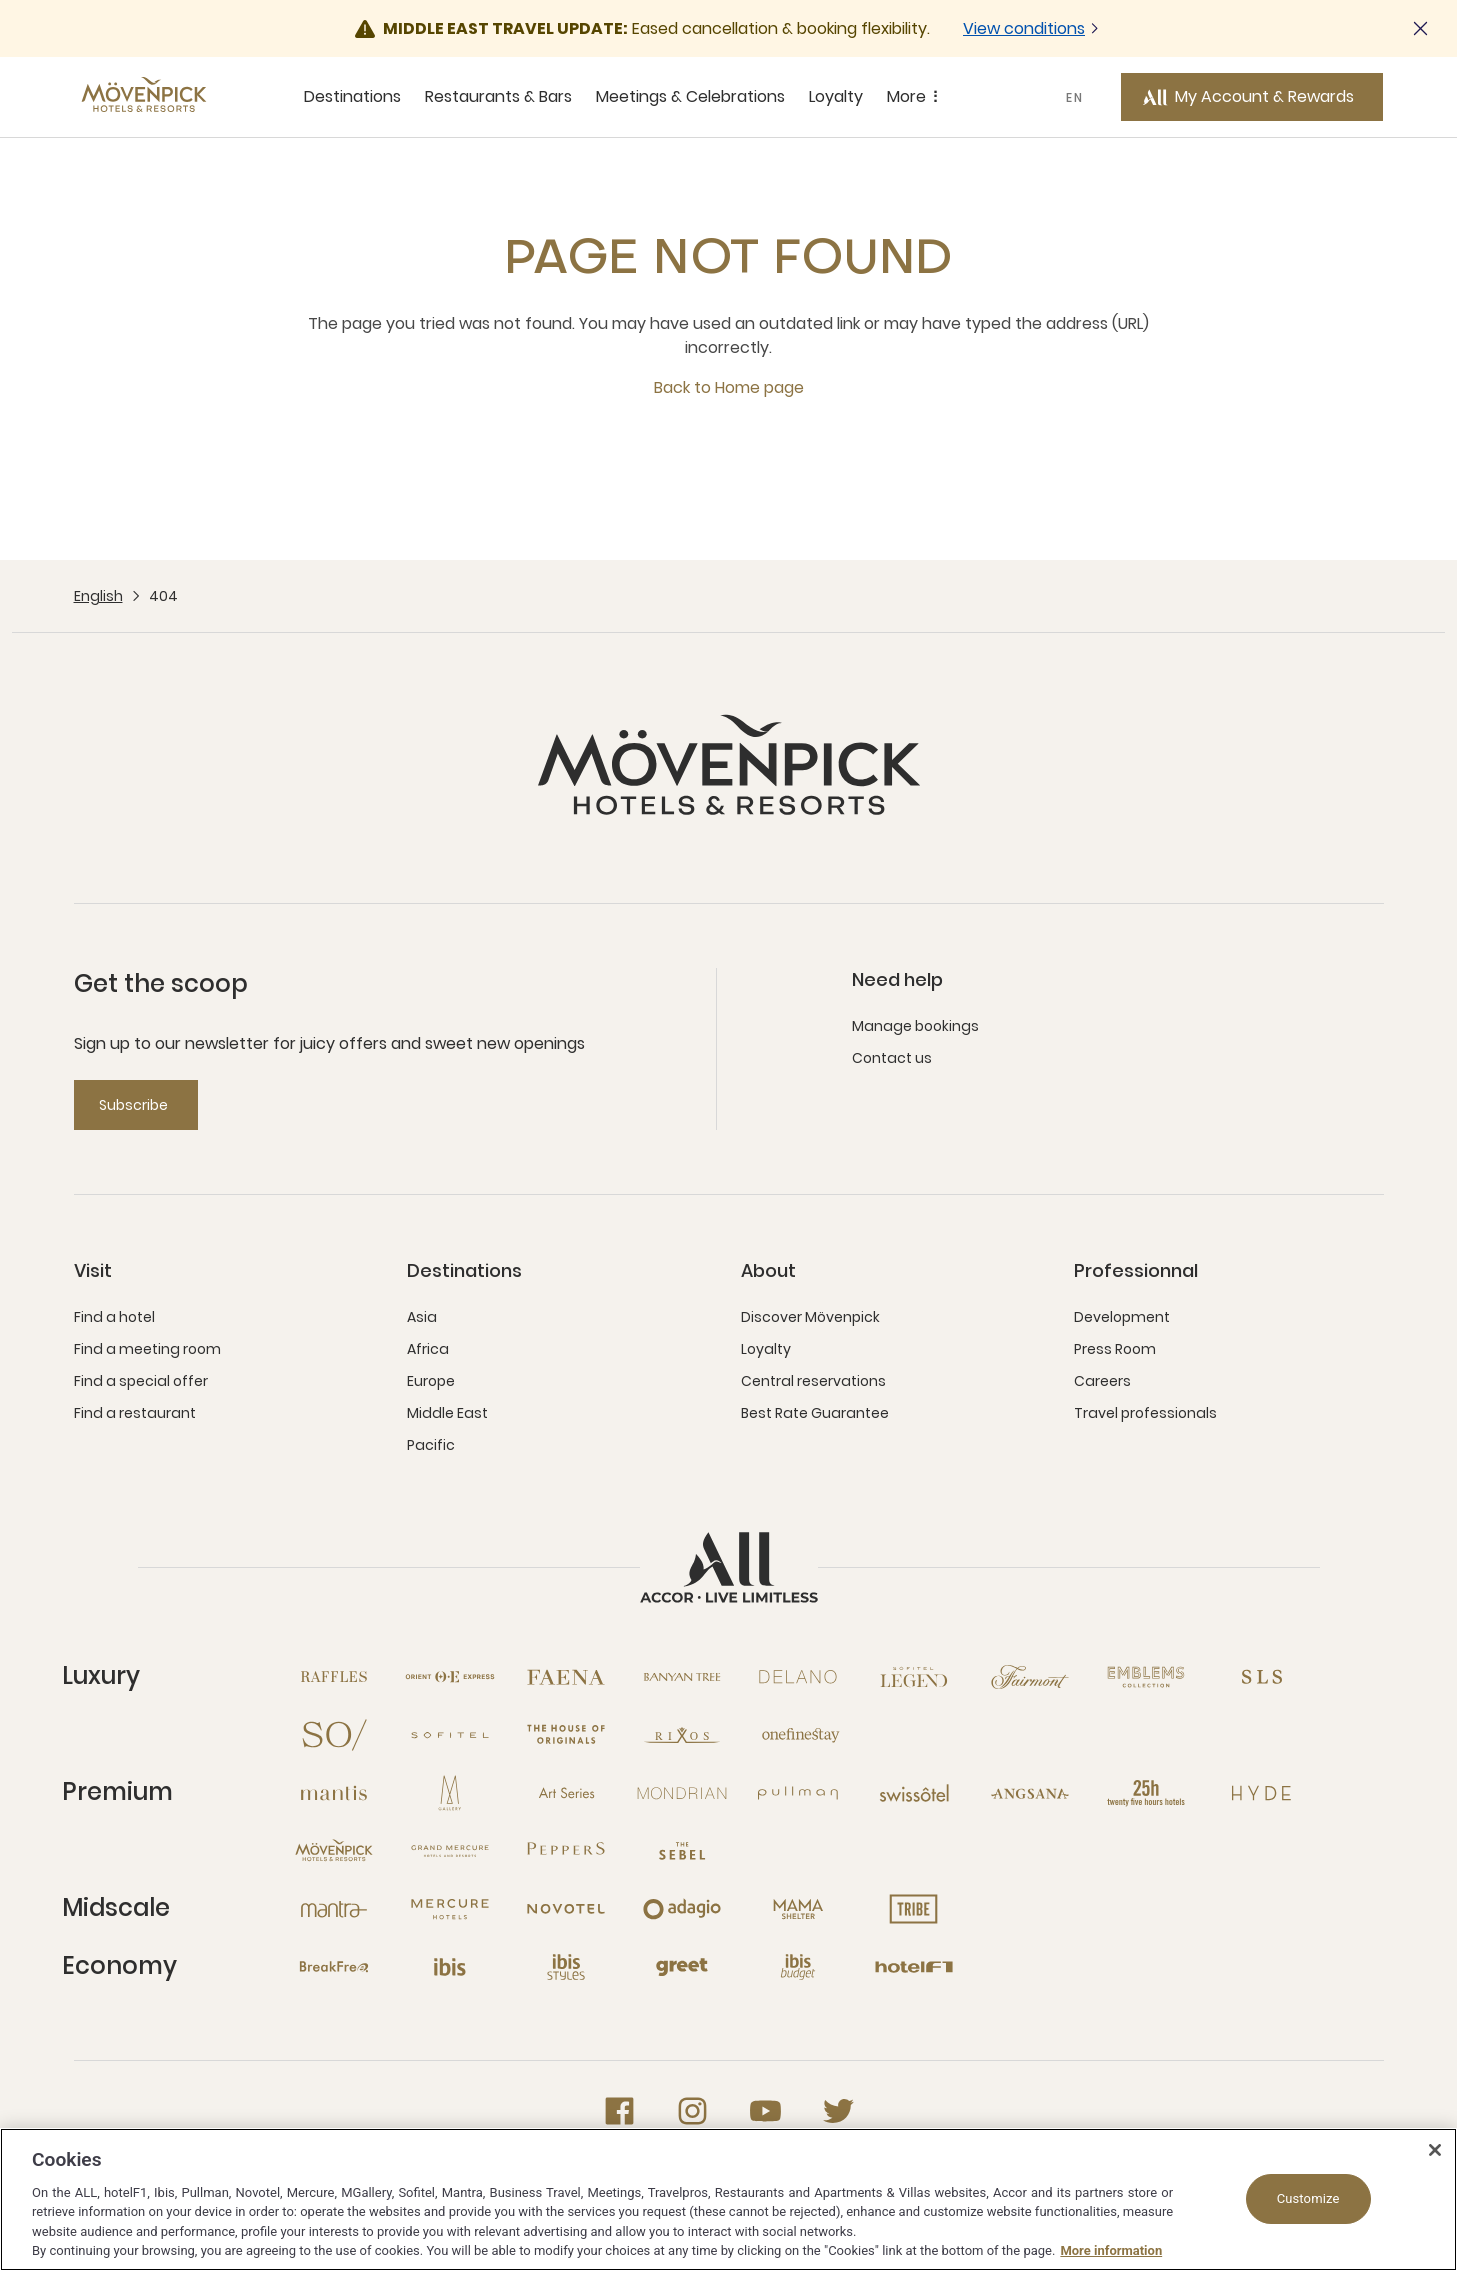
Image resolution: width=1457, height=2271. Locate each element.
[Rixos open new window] (682, 1735)
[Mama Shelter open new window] (798, 1909)
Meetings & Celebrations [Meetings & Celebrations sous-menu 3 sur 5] (690, 96)
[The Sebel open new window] (682, 1851)
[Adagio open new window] (682, 1909)
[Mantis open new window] (334, 1793)
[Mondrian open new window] (682, 1793)
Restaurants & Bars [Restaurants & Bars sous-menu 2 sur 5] (498, 96)
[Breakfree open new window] (334, 1967)
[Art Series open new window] (566, 1793)
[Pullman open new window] (798, 1793)
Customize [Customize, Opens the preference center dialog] (1308, 2198)
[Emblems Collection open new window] (1146, 1677)
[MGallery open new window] (450, 1793)
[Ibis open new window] (450, 1967)
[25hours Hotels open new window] (1146, 1793)
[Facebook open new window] (619, 2111)
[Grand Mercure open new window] (450, 1851)
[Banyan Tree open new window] (682, 1677)
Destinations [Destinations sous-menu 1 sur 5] (352, 96)
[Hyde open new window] (1262, 1793)
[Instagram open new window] (692, 2111)
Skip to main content (0, 0)
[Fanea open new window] (566, 1677)
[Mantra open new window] (334, 1909)
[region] (728, 2199)
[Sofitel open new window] (450, 1735)
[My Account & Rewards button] (1252, 97)
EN (1075, 97)
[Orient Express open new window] (450, 1677)
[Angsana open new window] (1030, 1793)
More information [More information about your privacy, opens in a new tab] (1111, 2250)
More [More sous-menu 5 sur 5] (915, 97)
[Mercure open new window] (450, 1909)
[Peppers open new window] (566, 1851)
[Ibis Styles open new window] (566, 1967)
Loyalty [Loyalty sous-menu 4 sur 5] (836, 96)
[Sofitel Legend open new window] (914, 1677)
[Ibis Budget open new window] (798, 1967)
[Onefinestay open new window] (798, 1735)
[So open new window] (334, 1735)
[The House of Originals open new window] (566, 1735)
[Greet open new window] (682, 1967)
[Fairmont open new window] (1030, 1677)
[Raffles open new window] (334, 1677)
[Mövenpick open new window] (334, 1851)
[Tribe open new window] (914, 1909)
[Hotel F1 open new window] (914, 1967)
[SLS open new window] (1262, 1677)
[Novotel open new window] (566, 1909)
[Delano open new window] (798, 1677)
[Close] (1435, 2150)
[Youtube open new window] (765, 2111)
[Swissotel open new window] (914, 1793)
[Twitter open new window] (838, 2111)
